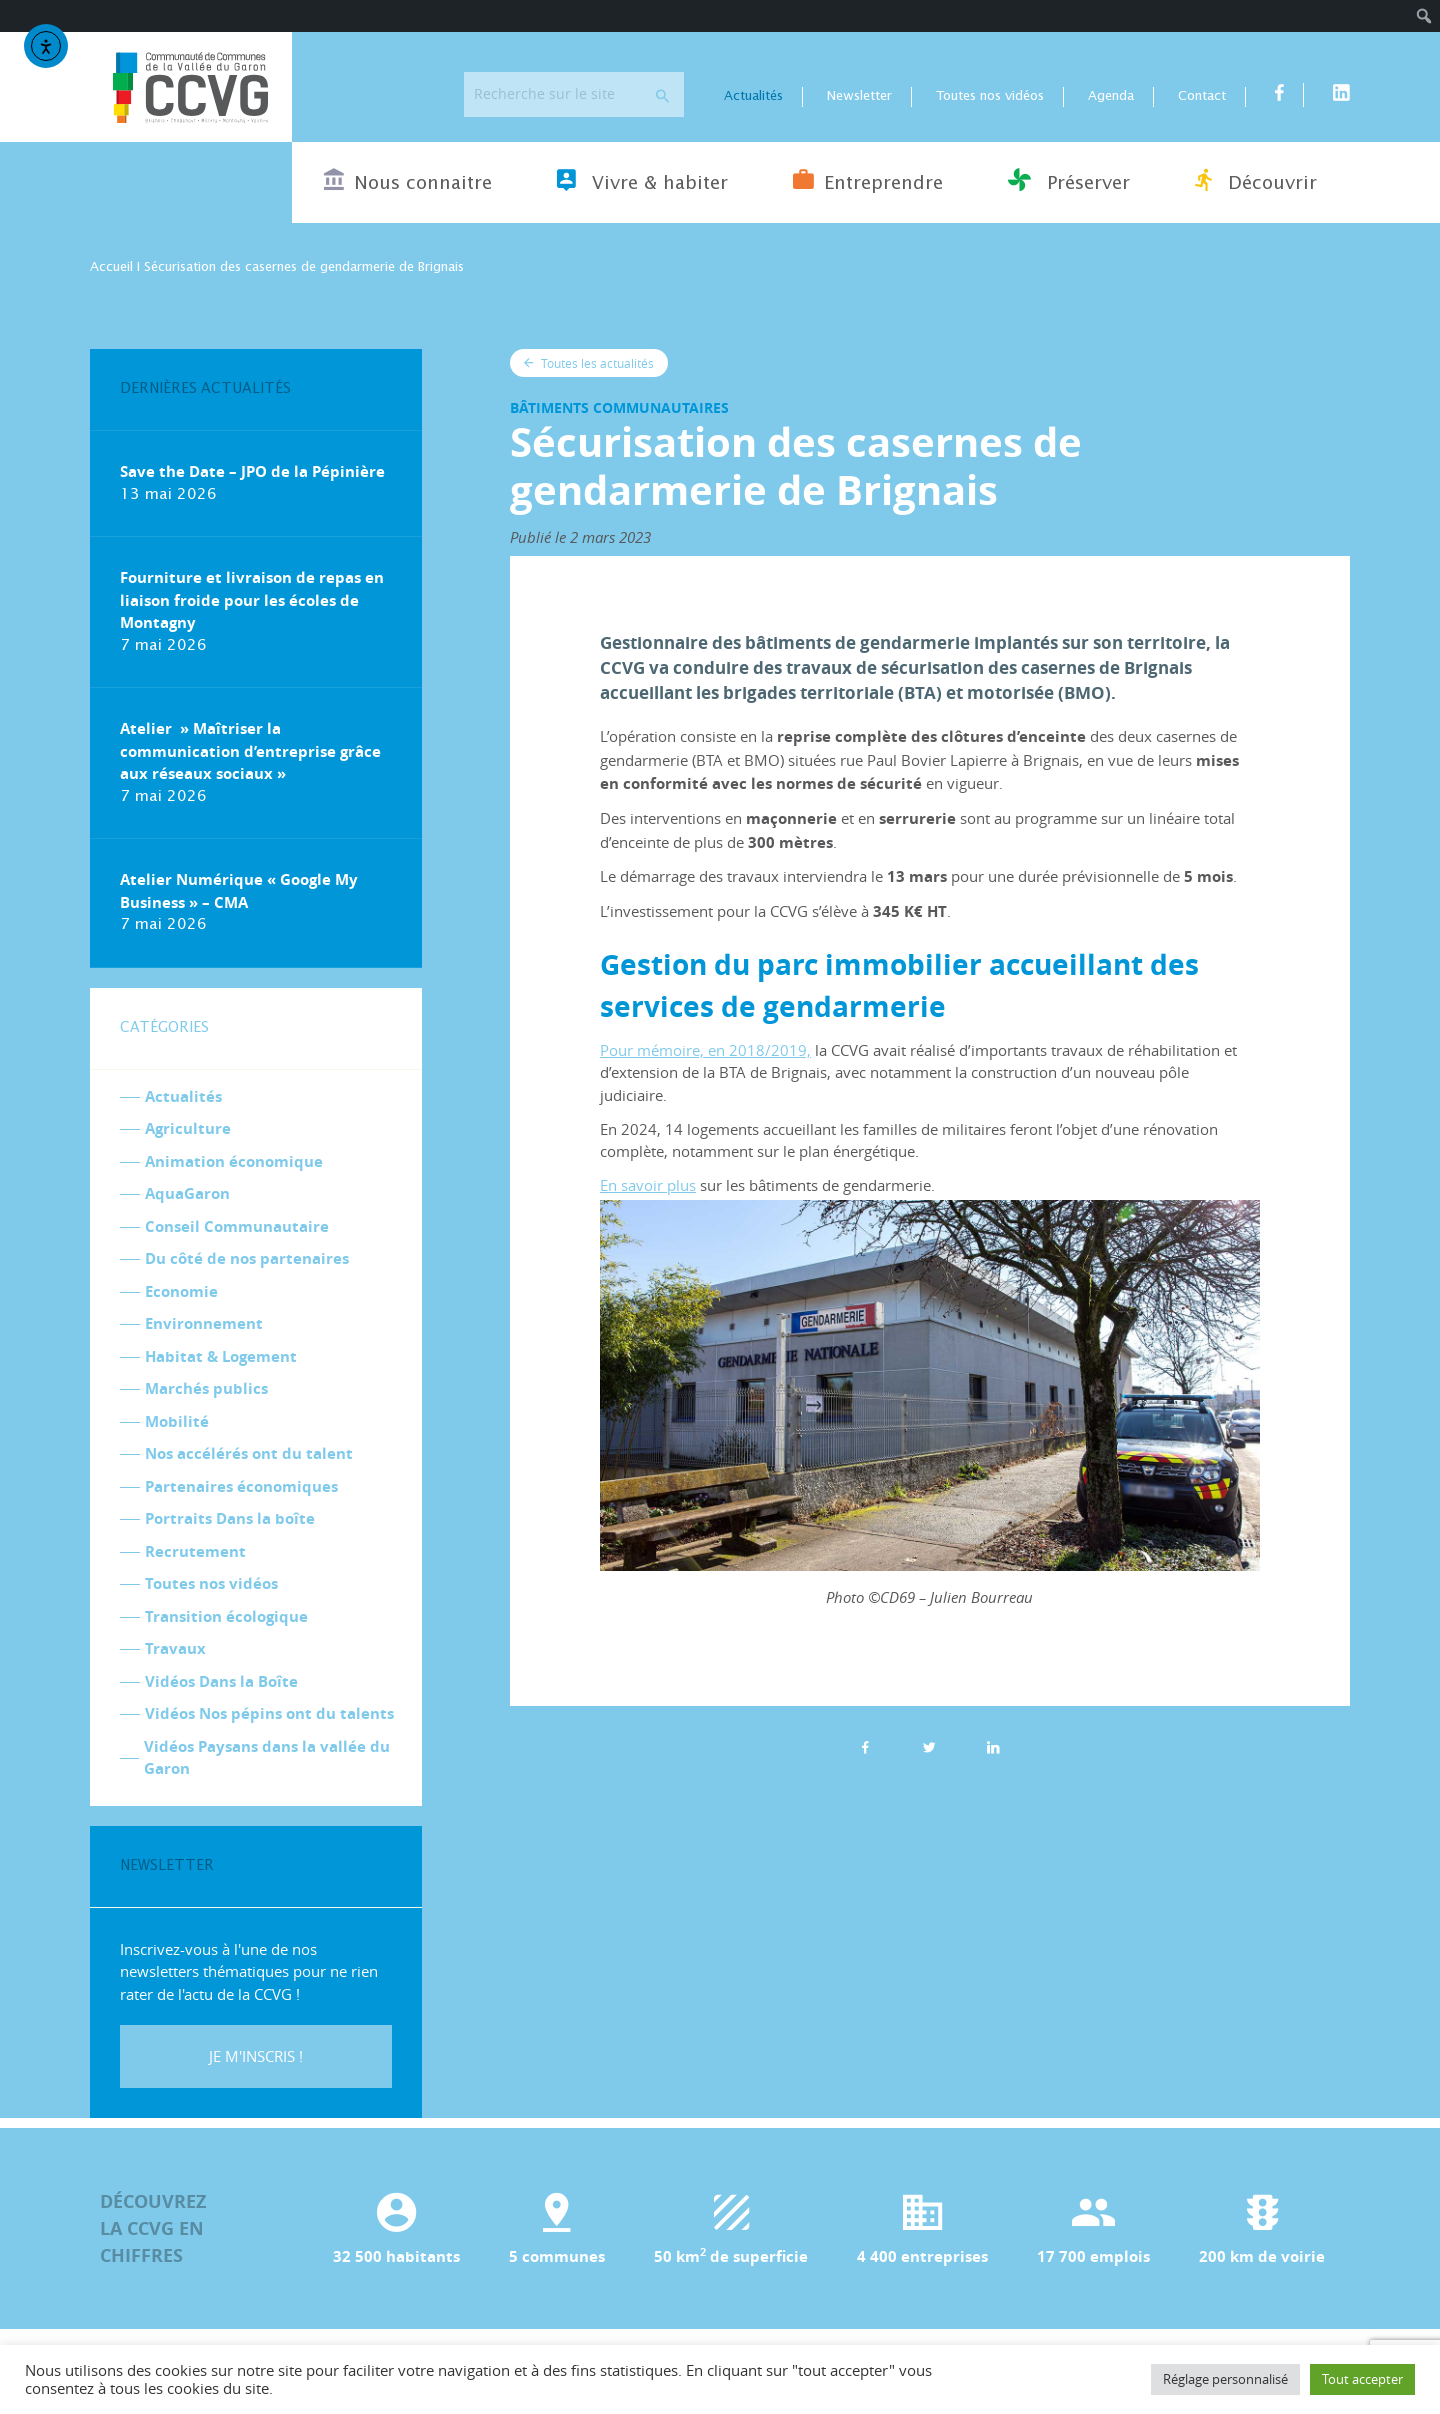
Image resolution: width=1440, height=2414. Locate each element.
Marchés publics (206, 1389)
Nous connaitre (408, 181)
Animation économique (234, 1162)
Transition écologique (226, 1617)
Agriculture (188, 1129)
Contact (1202, 97)
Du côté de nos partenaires (247, 1259)
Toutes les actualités (589, 364)
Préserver (1069, 181)
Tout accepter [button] (1362, 2379)
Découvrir (1256, 181)
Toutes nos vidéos (990, 97)
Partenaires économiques (241, 1487)
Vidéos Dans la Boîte (221, 1682)
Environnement (204, 1324)
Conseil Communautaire (237, 1227)
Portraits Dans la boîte (230, 1519)
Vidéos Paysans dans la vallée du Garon (267, 1759)
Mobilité (177, 1422)
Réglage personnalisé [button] (1225, 2379)
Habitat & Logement (221, 1357)
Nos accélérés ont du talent (249, 1454)
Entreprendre (868, 181)
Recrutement (195, 1552)
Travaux (175, 1649)
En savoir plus (648, 1186)
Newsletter (859, 97)
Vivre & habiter (642, 181)
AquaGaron (187, 1194)
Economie (181, 1292)
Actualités (753, 97)
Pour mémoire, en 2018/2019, (705, 1051)
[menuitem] (1424, 16)
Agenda (1111, 97)
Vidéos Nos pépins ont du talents (269, 1714)
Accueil (111, 268)
